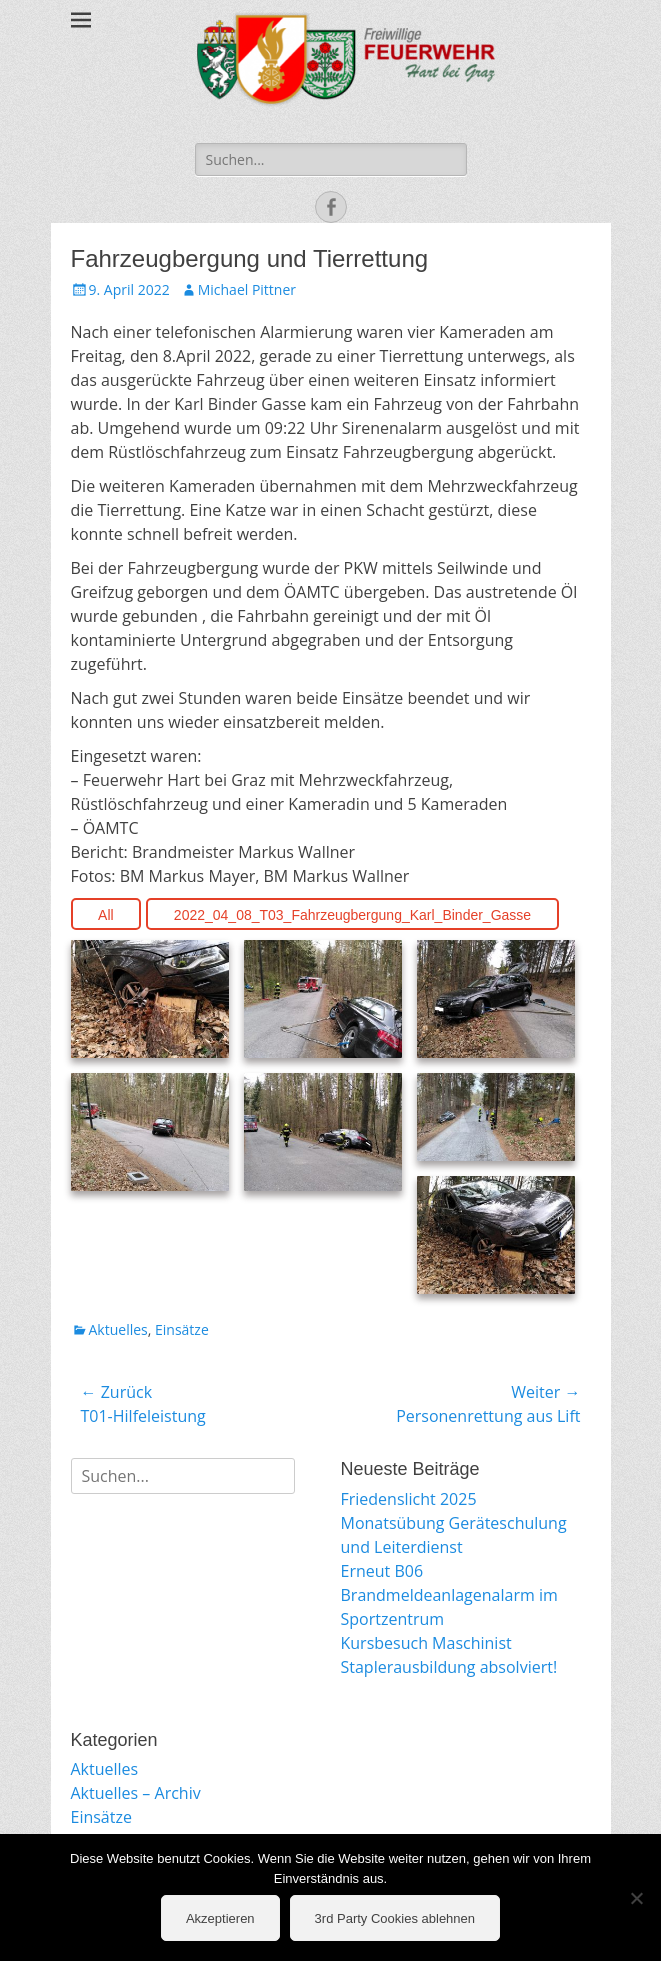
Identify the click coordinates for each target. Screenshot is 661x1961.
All (106, 915)
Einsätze (182, 1329)
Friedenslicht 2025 (409, 1499)
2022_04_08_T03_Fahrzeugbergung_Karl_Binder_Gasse (352, 915)
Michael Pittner (247, 289)
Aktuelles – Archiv (136, 1793)
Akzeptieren (220, 1918)
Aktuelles (118, 1329)
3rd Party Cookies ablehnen (395, 1918)
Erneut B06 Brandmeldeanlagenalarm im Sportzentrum (449, 1595)
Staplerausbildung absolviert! (449, 1667)
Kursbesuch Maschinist (426, 1643)
